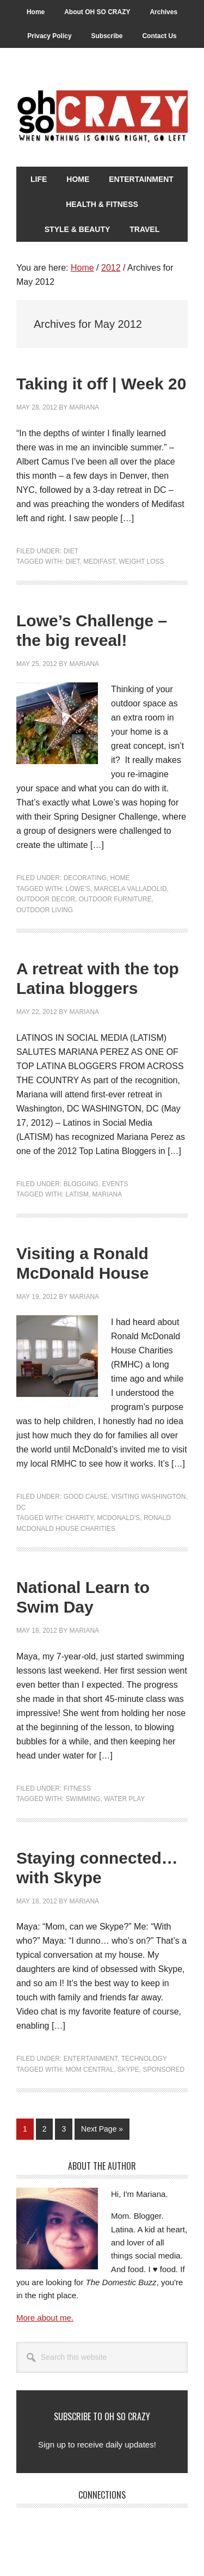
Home (119, 878)
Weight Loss (141, 561)
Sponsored (164, 2069)
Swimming (82, 1799)
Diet (71, 551)
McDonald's (118, 1518)
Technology (144, 2058)
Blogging (81, 1184)
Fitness (77, 1788)
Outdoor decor (45, 899)
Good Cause (86, 1496)
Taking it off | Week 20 (101, 384)
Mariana (107, 1194)
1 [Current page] (28, 2131)
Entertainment (91, 2058)
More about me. (44, 2317)
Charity (79, 1518)
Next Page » (102, 2131)
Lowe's (77, 889)
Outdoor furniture (115, 899)
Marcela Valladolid (130, 889)
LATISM (76, 1194)
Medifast (99, 561)
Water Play (124, 1799)
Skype (128, 2069)
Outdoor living (44, 910)
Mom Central (89, 2069)
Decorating (85, 878)
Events (115, 1184)
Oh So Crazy (102, 117)
